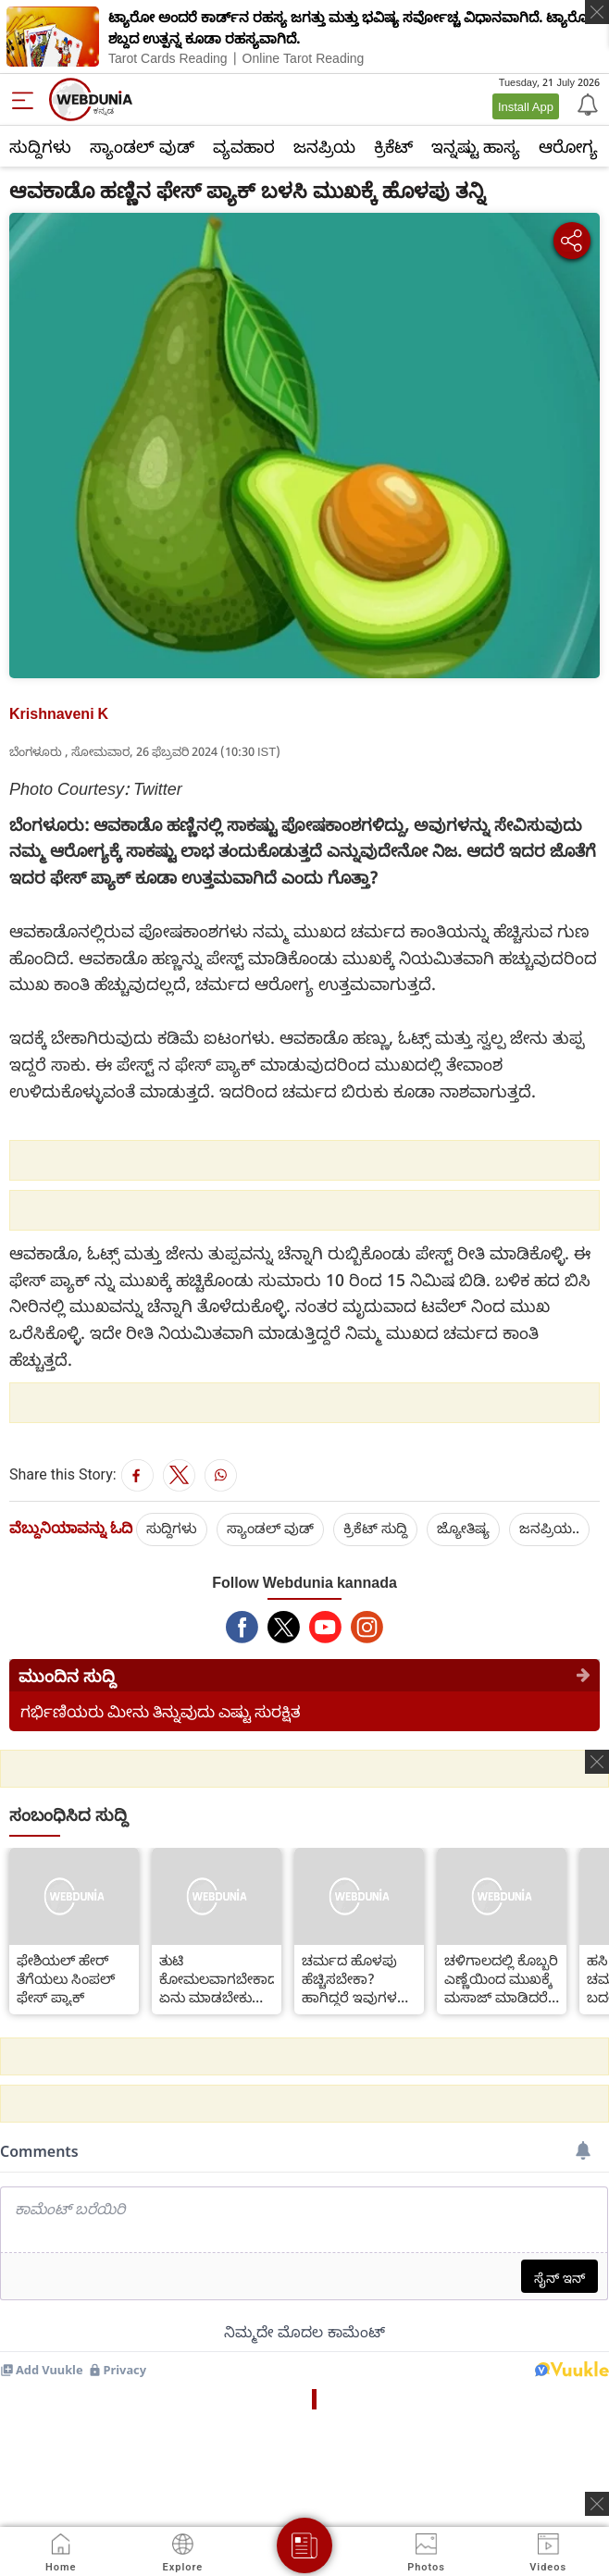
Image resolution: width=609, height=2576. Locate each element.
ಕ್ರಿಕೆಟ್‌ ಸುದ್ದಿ (375, 1527)
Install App (525, 106)
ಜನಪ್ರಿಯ (324, 146)
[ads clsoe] (597, 2504)
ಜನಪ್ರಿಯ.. (549, 1527)
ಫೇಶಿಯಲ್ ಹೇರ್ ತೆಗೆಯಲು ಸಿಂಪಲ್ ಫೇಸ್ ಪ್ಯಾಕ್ (66, 1978)
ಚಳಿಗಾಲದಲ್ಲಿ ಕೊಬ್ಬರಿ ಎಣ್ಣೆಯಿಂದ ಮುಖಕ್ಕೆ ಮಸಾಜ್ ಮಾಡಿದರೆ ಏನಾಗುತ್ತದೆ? (501, 1978)
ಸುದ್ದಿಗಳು (40, 146)
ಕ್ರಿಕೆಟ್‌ (393, 146)
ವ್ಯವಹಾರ (244, 146)
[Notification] (586, 104)
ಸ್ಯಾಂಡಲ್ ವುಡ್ (142, 146)
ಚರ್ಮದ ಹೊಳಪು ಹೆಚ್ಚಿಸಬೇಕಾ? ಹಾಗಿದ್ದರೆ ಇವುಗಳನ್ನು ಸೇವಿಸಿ (358, 1978)
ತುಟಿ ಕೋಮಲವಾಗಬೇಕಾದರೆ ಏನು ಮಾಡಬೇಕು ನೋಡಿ (216, 1978)
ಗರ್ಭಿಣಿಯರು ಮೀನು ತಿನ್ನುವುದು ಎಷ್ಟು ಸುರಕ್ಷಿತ (160, 1711)
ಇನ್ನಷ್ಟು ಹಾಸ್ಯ (475, 146)
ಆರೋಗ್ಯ (568, 146)
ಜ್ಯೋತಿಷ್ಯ (463, 1527)
